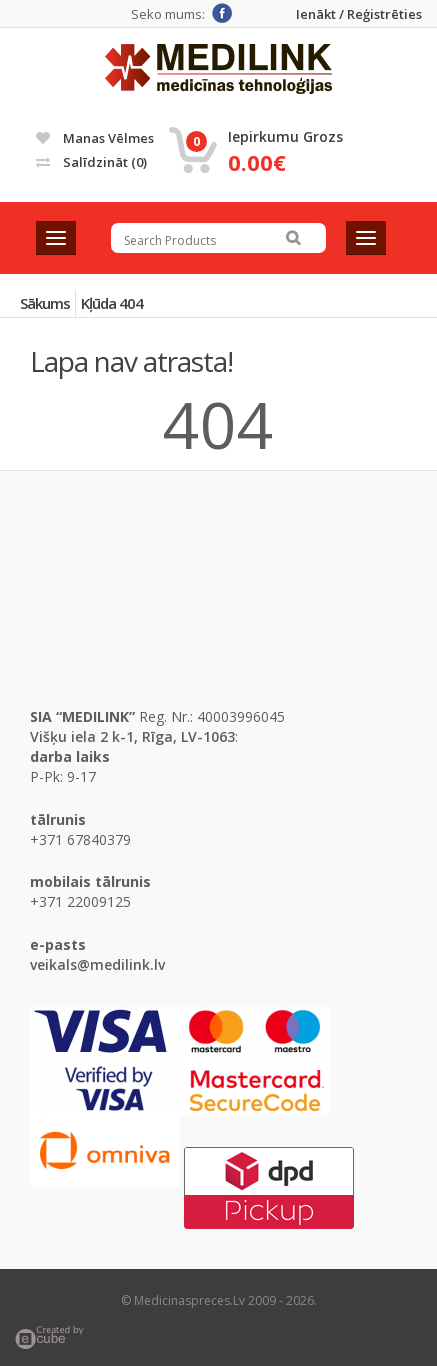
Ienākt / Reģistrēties (359, 14)
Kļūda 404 (112, 303)
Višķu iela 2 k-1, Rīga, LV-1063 (132, 736)
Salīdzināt (91, 162)
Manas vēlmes (95, 138)
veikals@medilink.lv (97, 964)
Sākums (45, 303)
